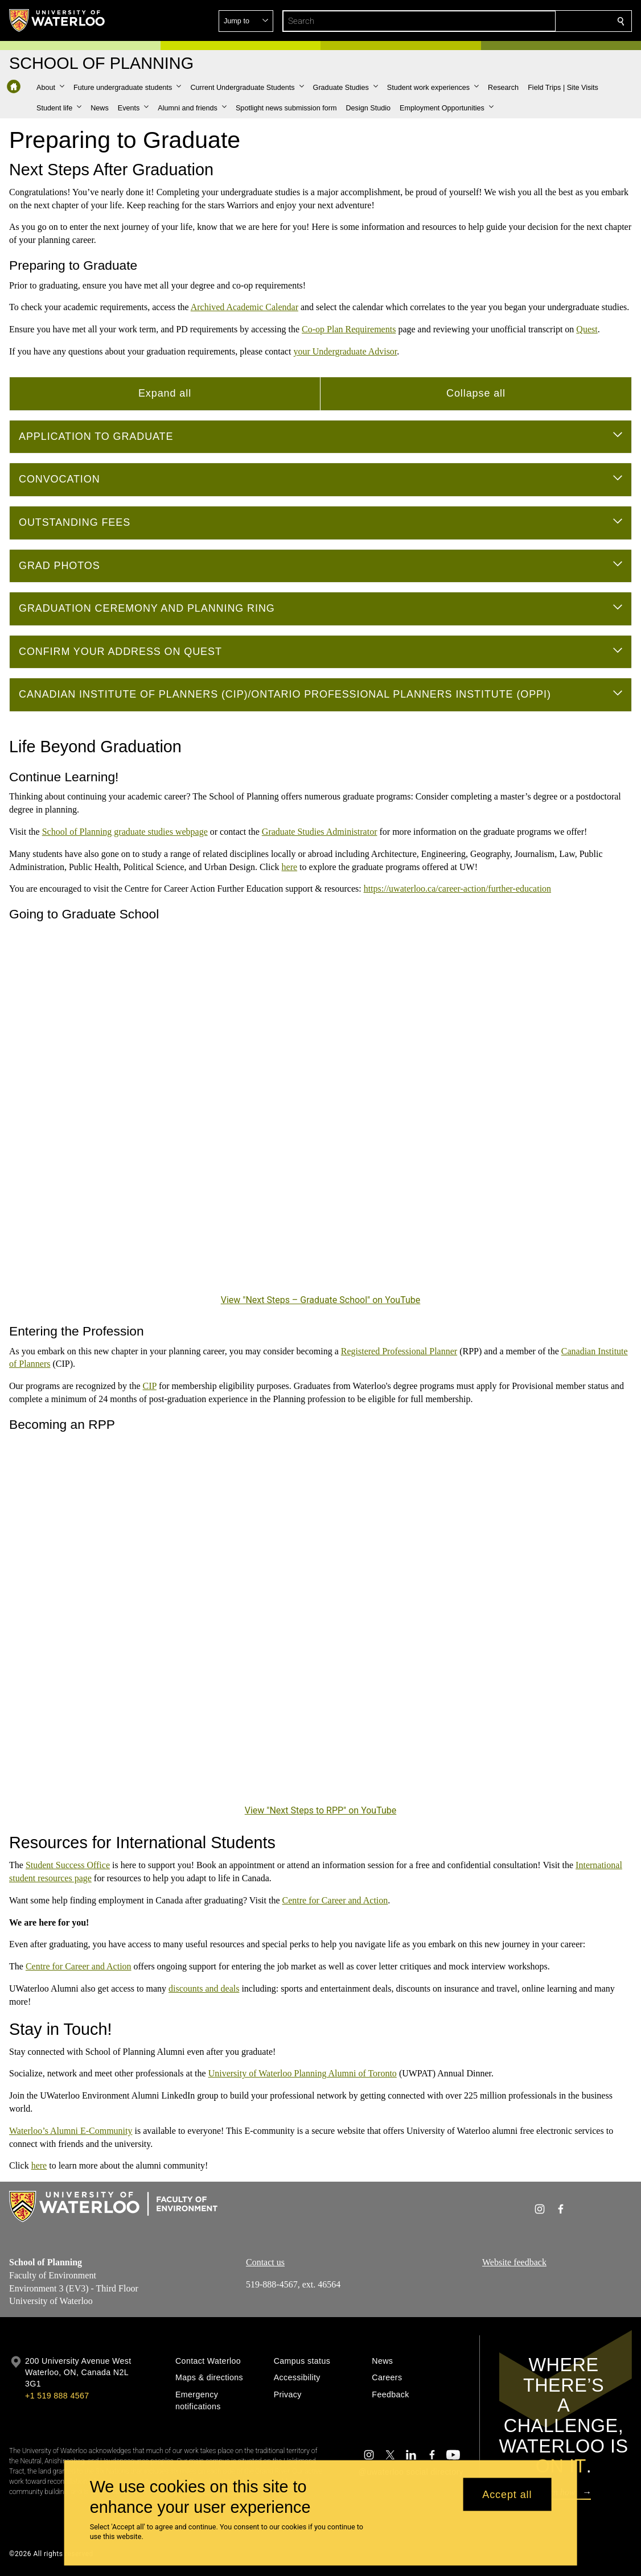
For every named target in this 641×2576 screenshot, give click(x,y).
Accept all (507, 2494)
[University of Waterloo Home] (57, 20)
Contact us (265, 2262)
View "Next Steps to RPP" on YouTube (321, 1809)
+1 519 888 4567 (57, 2395)
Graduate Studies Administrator (319, 831)
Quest (586, 329)
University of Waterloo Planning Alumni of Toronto (302, 2073)
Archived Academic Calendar (244, 307)
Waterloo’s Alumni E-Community (70, 2131)
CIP (150, 1386)
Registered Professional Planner (399, 1350)
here (290, 866)
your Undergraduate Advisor (345, 351)
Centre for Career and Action (335, 1900)
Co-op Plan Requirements (349, 329)
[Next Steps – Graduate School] (320, 1116)
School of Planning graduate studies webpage (125, 831)
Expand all (164, 393)
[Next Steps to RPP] (320, 1627)
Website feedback (514, 2262)
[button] (538, 21)
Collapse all (476, 393)
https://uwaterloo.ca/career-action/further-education (457, 888)
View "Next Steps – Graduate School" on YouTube (321, 1300)
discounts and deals (204, 1988)
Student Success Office (68, 1865)
